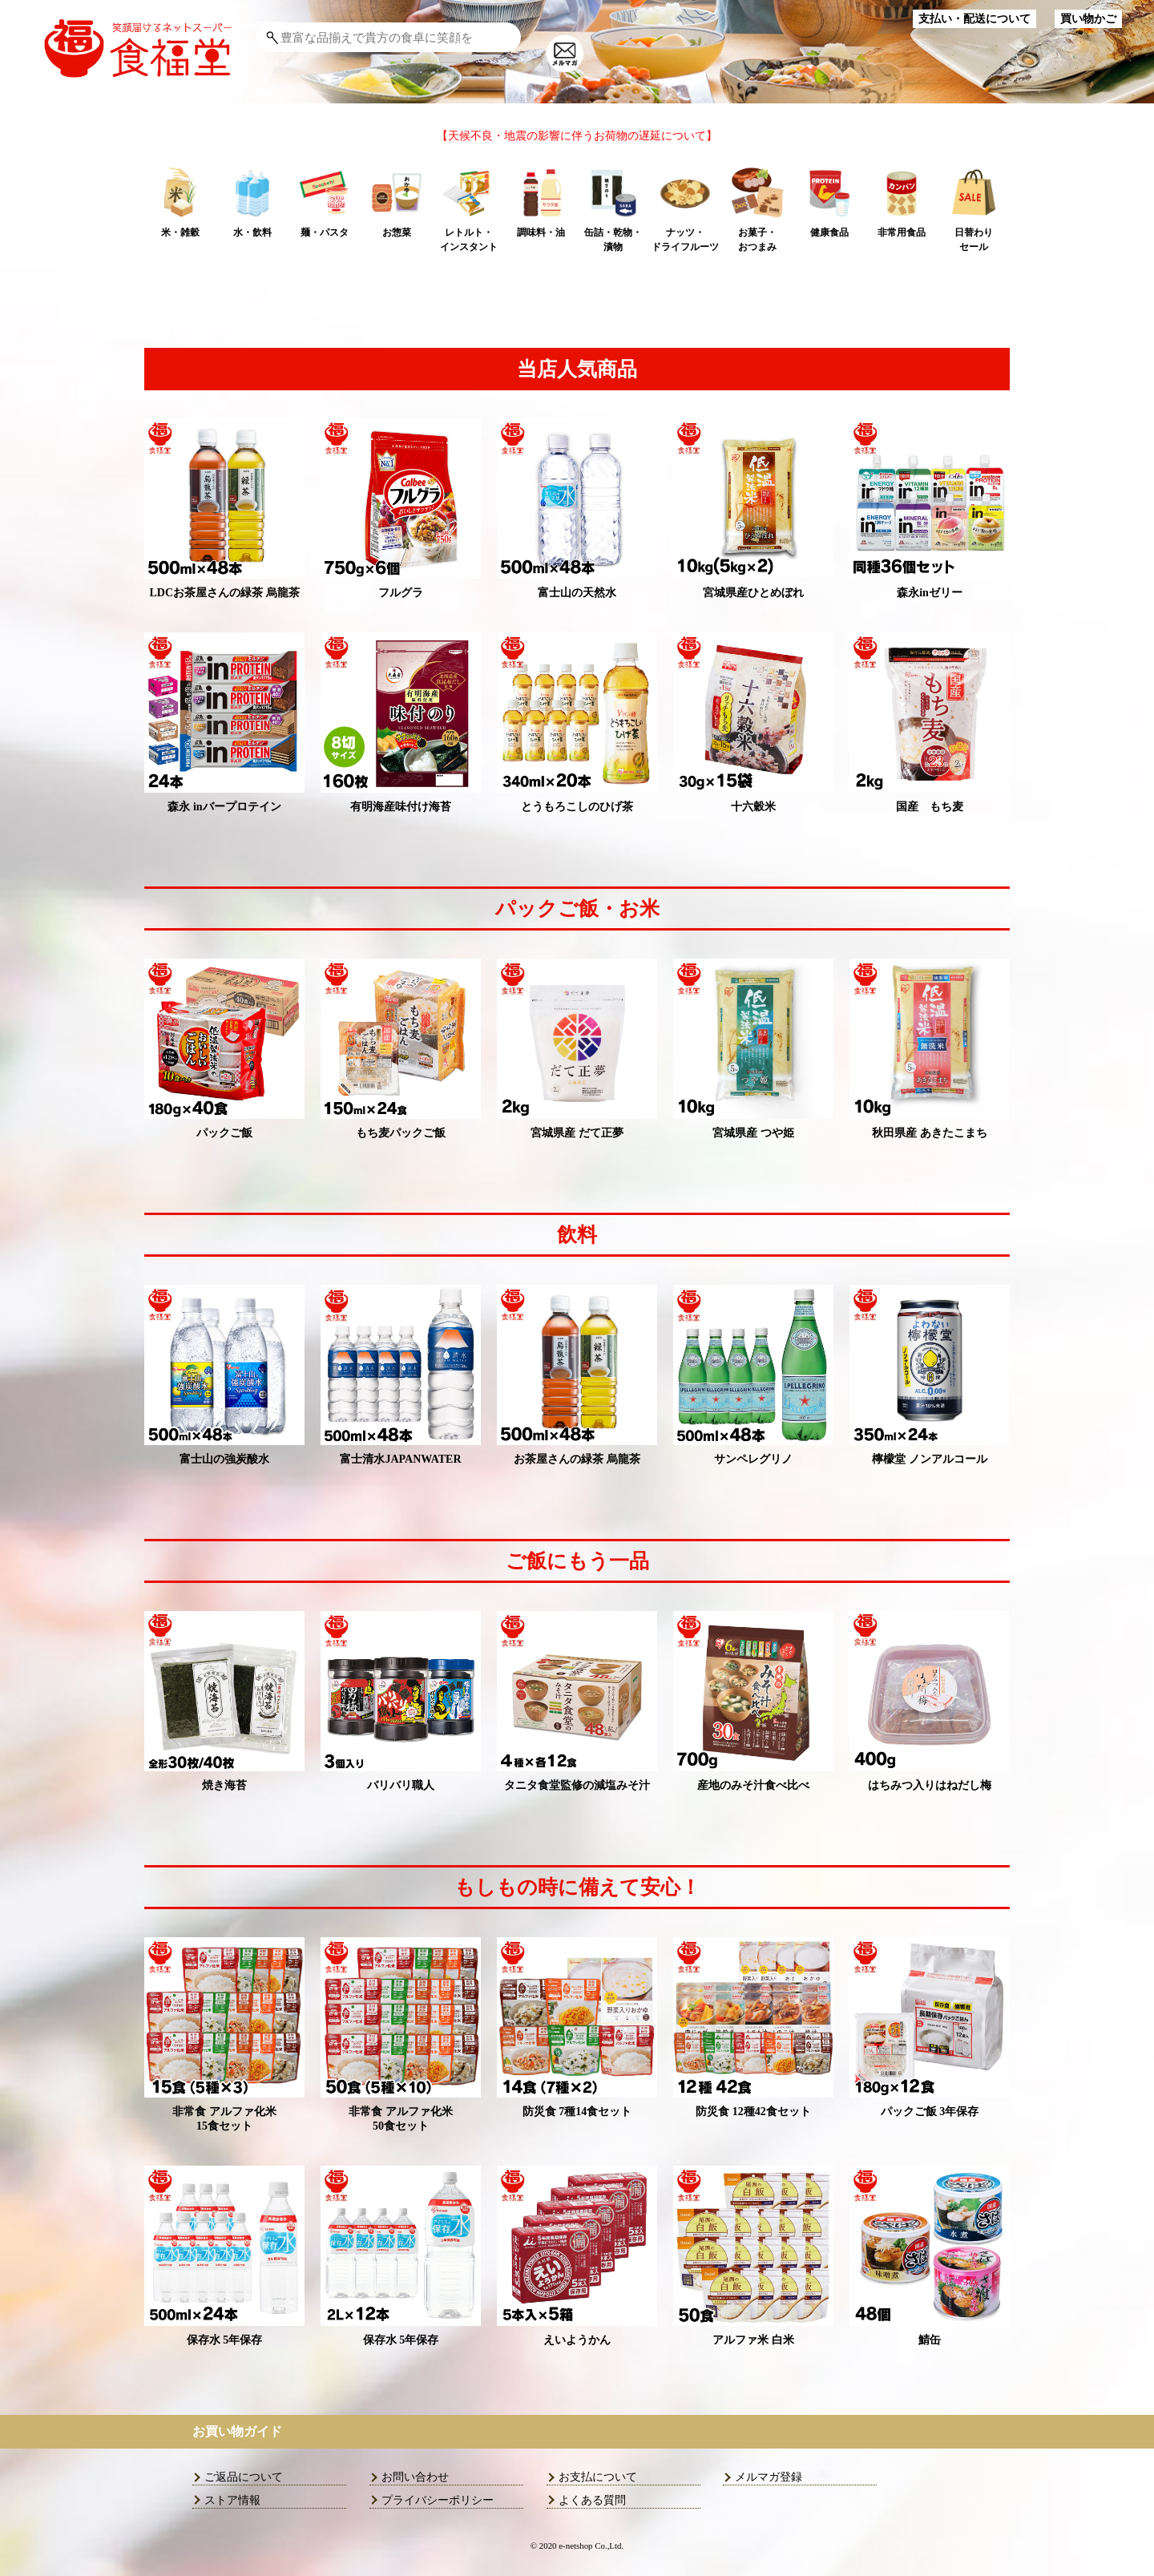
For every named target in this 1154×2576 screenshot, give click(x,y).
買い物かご (1088, 19)
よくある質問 (592, 2500)
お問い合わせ (415, 2477)
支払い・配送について (974, 19)
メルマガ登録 (768, 2477)
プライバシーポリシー (437, 2500)
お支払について (598, 2477)
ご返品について (243, 2477)
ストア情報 (232, 2500)
